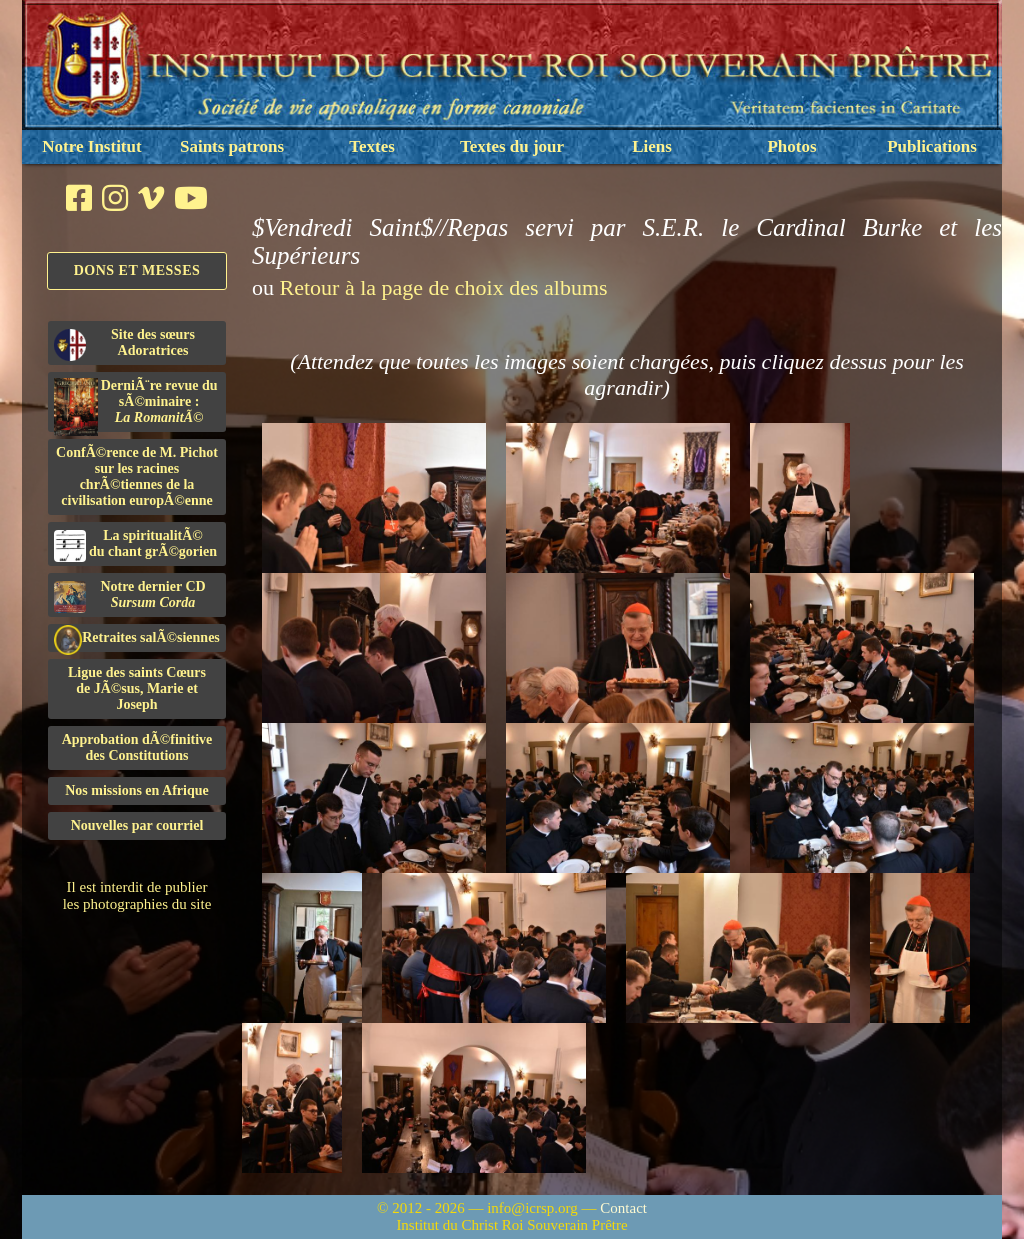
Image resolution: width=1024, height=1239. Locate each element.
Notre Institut (91, 146)
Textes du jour (512, 146)
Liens (652, 146)
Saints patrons (232, 146)
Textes (372, 146)
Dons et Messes (137, 270)
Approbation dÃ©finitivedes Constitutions (137, 747)
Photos (791, 146)
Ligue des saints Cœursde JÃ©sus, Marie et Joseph (137, 688)
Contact (623, 1208)
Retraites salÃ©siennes (137, 638)
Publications (932, 146)
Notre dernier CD (130, 596)
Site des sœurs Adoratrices (124, 344)
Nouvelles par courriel (137, 825)
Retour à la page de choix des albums (444, 287)
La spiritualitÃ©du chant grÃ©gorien (135, 545)
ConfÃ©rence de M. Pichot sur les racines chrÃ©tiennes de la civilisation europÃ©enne (137, 476)
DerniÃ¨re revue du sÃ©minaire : (136, 405)
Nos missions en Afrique (137, 790)
